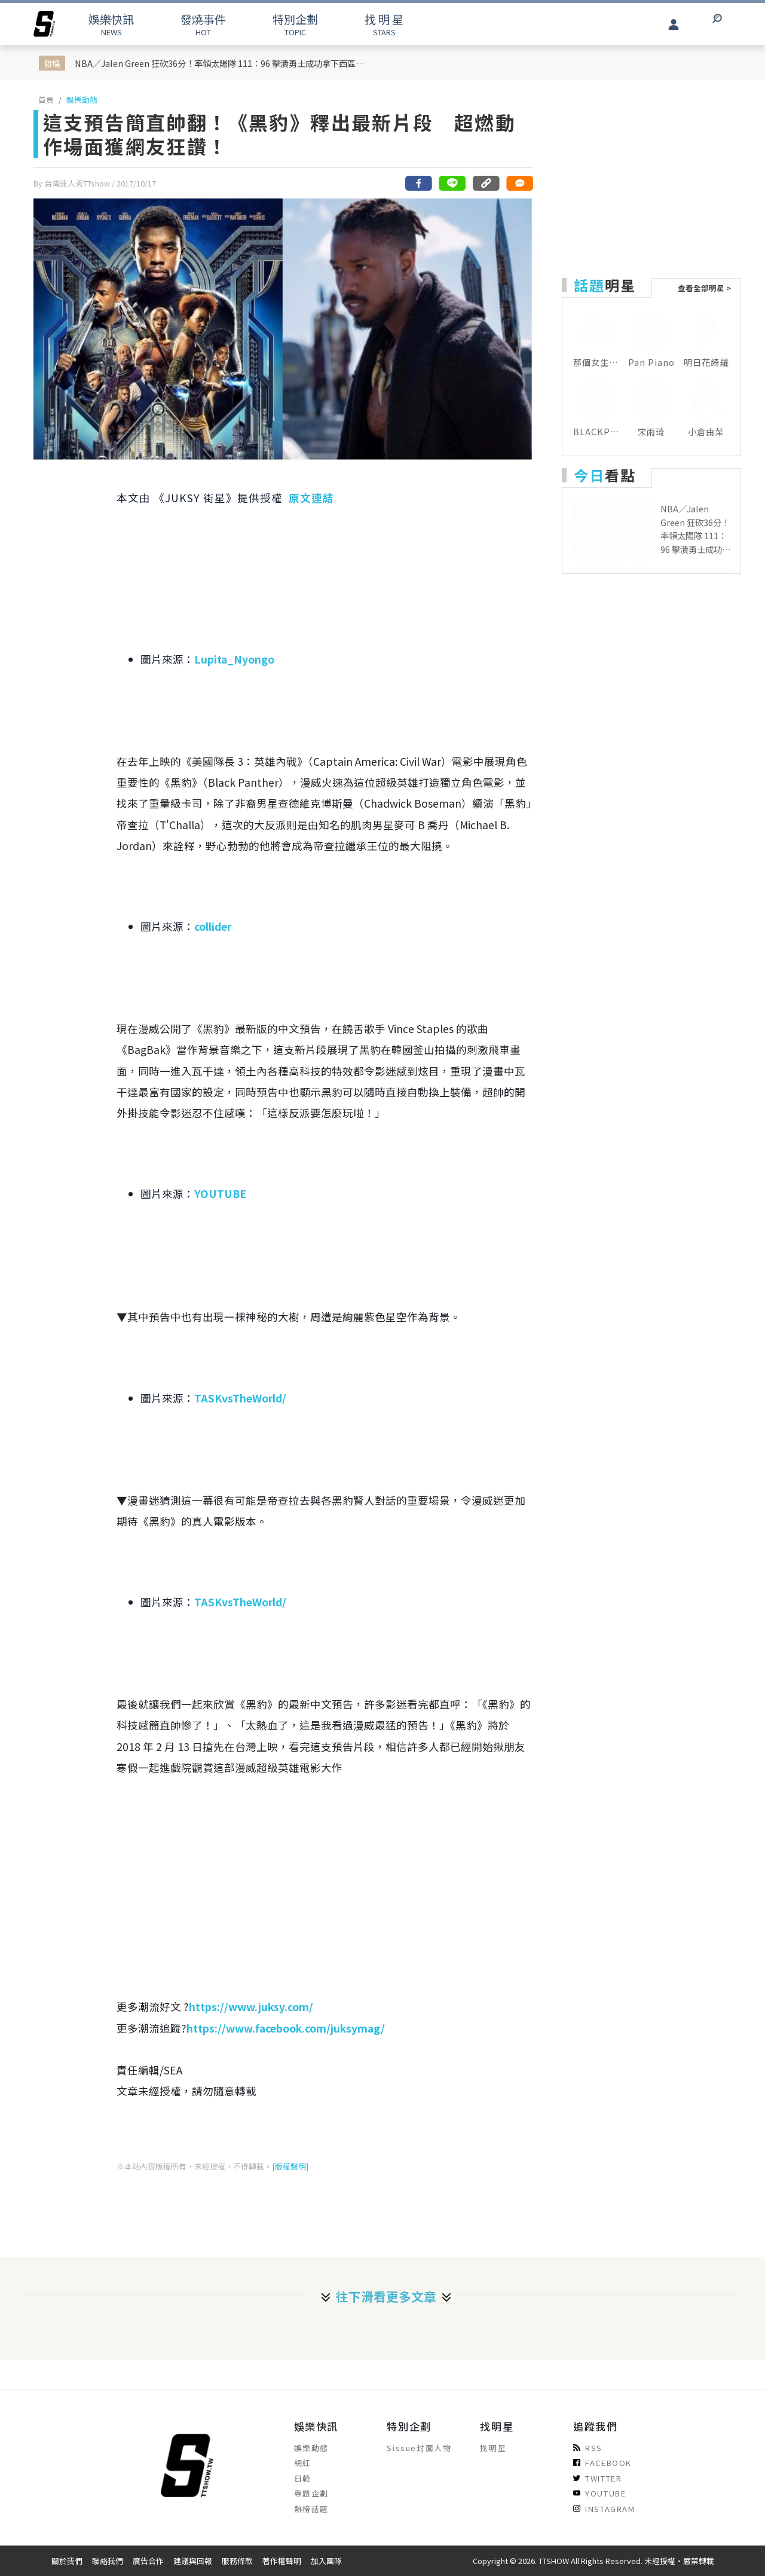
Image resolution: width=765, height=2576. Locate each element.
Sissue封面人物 (419, 2447)
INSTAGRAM (604, 2508)
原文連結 (311, 497)
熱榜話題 (311, 2508)
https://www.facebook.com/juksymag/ (285, 2028)
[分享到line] (452, 183)
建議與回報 (192, 2560)
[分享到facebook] (419, 183)
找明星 (493, 2447)
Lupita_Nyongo (234, 659)
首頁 (46, 99)
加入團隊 (326, 2560)
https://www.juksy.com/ (251, 2006)
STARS (384, 24)
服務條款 (237, 2560)
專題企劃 (311, 2493)
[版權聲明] (290, 2166)
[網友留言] (519, 183)
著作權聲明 (281, 2560)
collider (212, 926)
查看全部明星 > (704, 288)
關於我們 (66, 2560)
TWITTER (597, 2478)
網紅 (302, 2462)
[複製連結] (486, 183)
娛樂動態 (81, 99)
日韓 (302, 2478)
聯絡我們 (107, 2560)
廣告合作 (148, 2560)
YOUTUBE (220, 1193)
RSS (587, 2447)
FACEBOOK (602, 2462)
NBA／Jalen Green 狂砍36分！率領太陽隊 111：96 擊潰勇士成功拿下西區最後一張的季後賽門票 (224, 63)
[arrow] (44, 24)
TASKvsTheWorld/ (240, 1398)
